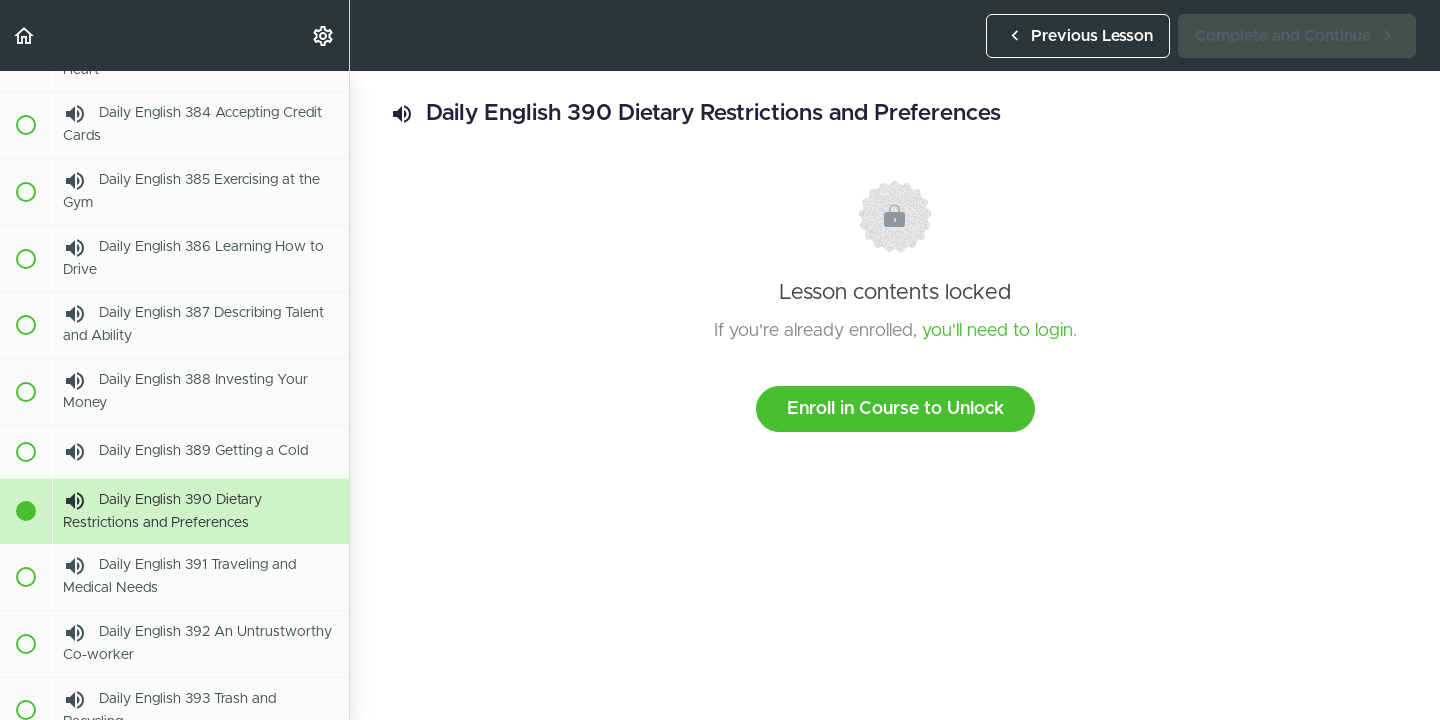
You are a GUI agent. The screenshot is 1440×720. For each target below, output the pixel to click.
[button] (25, 35)
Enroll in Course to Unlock (895, 409)
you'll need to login (997, 331)
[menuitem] (324, 35)
